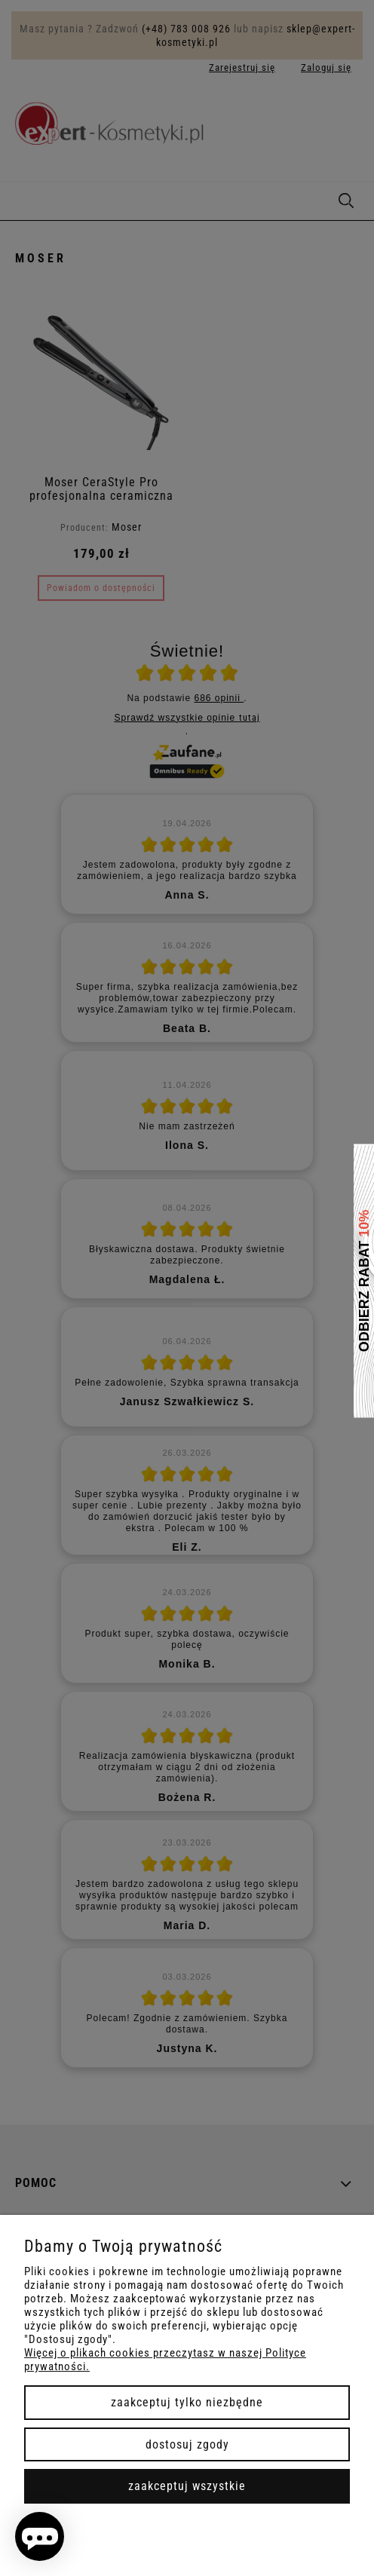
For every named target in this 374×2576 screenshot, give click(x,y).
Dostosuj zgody (187, 2444)
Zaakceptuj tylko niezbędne (187, 2402)
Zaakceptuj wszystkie (187, 2486)
